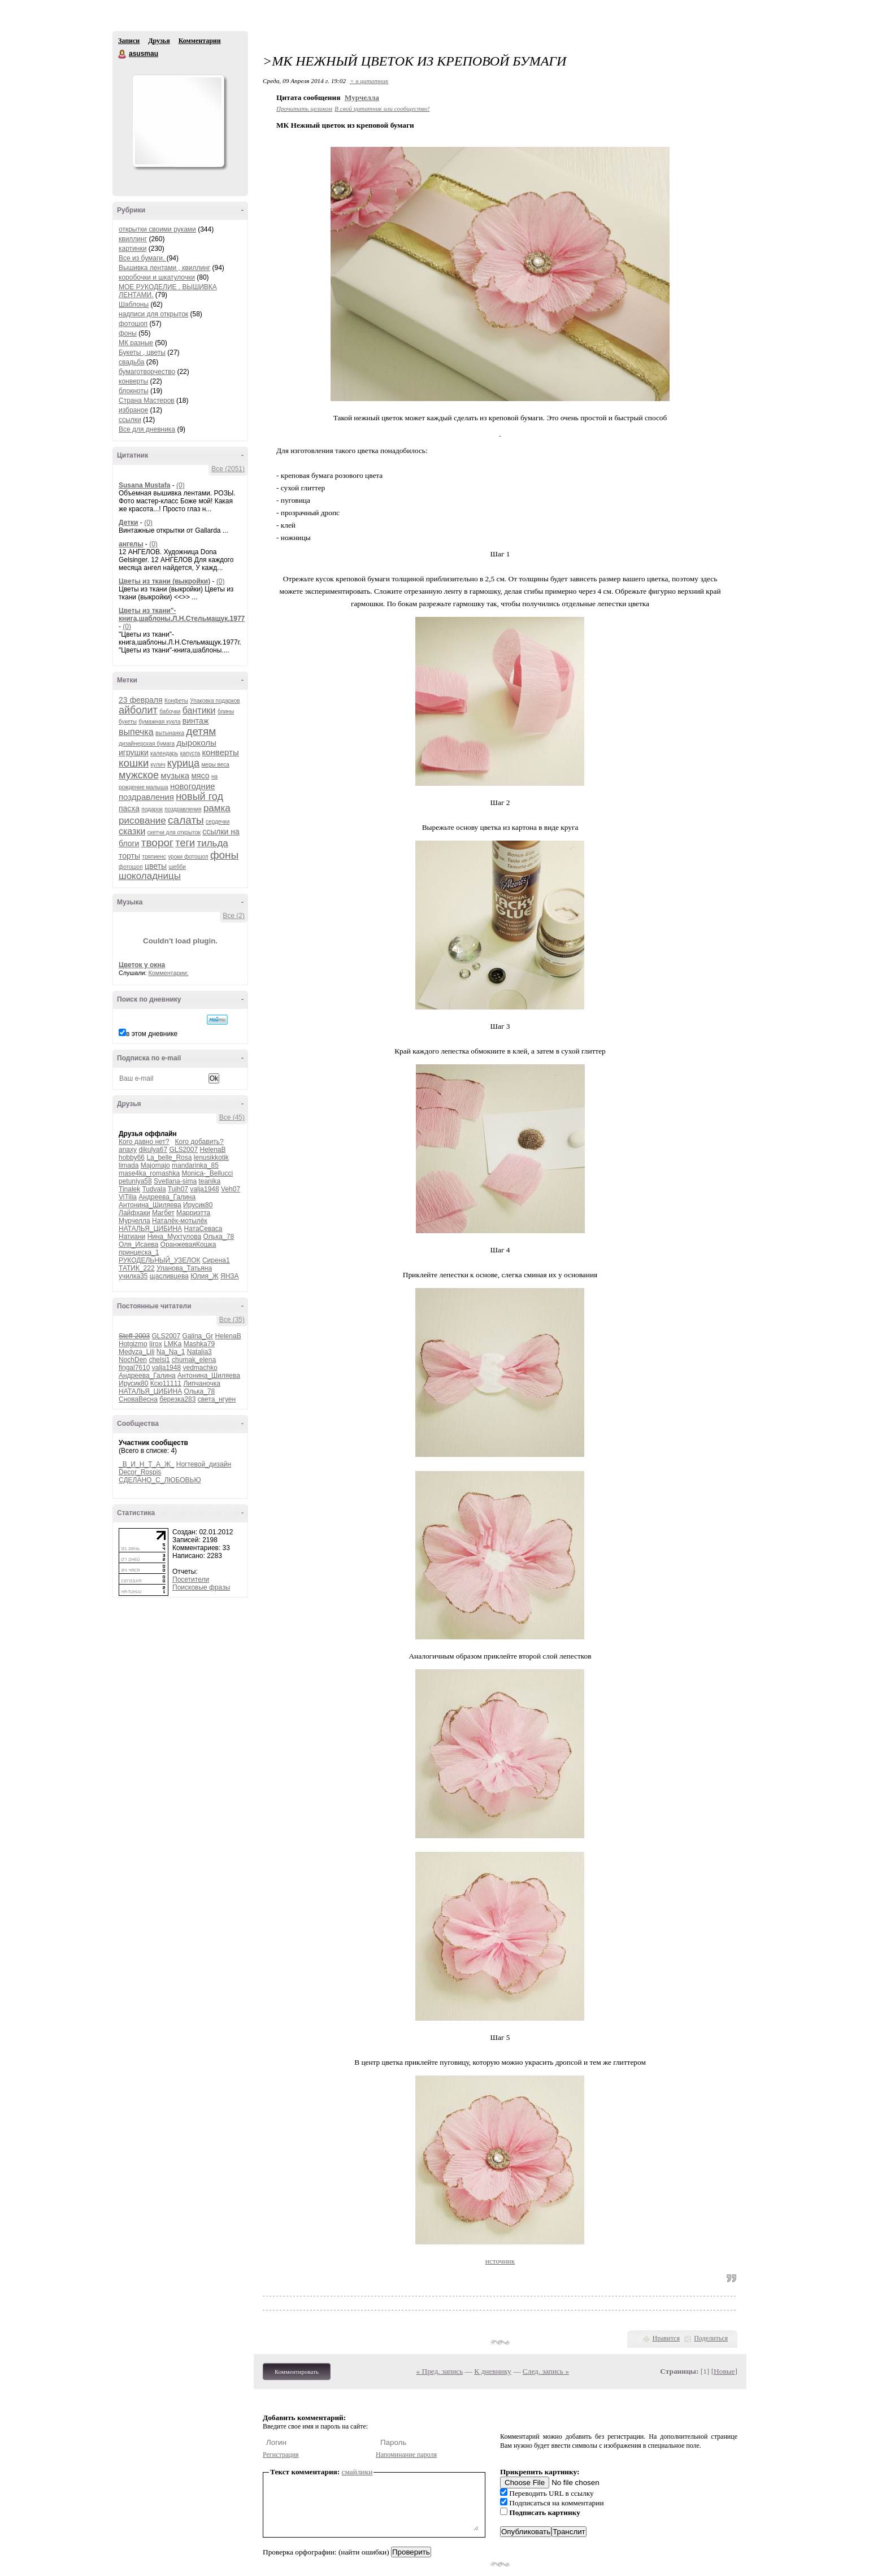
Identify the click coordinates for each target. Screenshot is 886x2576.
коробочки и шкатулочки (157, 277)
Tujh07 (178, 1189)
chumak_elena (194, 1360)
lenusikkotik (211, 1157)
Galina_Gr (198, 1336)
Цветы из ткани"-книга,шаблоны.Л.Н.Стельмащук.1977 (182, 615)
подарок (152, 809)
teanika (209, 1181)
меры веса (215, 765)
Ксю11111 (165, 1383)
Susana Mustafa (144, 485)
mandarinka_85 (195, 1165)
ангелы (131, 544)
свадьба (131, 362)
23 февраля (141, 699)
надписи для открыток (153, 314)
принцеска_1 (139, 1252)
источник (500, 2261)
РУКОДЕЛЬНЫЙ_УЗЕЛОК (160, 1260)
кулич (158, 765)
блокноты (134, 391)
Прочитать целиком (304, 108)
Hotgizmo (133, 1344)
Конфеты (176, 701)
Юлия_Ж (204, 1276)
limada (128, 1165)
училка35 (133, 1276)
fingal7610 (134, 1368)
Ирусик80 (197, 1205)
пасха (129, 808)
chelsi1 (159, 1360)
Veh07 (230, 1189)
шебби (177, 867)
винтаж (196, 720)
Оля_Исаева (138, 1244)
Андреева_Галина (167, 1197)
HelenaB (212, 1150)
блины (226, 711)
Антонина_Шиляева (150, 1205)
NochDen (133, 1360)
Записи (129, 41)
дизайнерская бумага (147, 744)
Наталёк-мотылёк (179, 1221)
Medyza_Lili (136, 1352)
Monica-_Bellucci (207, 1173)
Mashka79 (199, 1344)
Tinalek (129, 1189)
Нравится (666, 2338)
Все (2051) (228, 469)
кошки (134, 763)
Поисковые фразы (201, 1587)
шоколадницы (150, 876)
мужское (139, 775)
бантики (199, 710)
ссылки (130, 420)
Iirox (155, 1344)
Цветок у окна (142, 965)
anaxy (128, 1150)
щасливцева (169, 1276)
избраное (133, 410)
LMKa (172, 1344)
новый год (199, 796)
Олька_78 (218, 1237)
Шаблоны (134, 304)
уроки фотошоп (188, 857)
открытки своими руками (157, 229)
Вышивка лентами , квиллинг (164, 268)
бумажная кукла (159, 722)
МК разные (136, 343)
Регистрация (281, 2454)
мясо (200, 775)
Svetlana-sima (175, 1181)
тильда (212, 843)
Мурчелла (134, 1221)
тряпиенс (154, 857)
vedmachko (200, 1368)
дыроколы (196, 742)
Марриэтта (193, 1213)
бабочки (169, 711)
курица (183, 763)
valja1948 (204, 1189)
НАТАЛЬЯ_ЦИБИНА (150, 1229)
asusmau (122, 54)
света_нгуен (217, 1399)
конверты (133, 381)
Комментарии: (169, 972)
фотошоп (133, 324)
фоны (128, 333)
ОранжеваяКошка (188, 1244)
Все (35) (232, 1320)
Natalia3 (199, 1352)
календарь (164, 753)
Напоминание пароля (406, 2454)
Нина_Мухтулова (174, 1237)
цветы (156, 866)
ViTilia (128, 1197)
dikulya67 (152, 1150)
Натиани (132, 1237)
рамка (217, 808)
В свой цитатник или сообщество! (382, 108)
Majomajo (155, 1165)
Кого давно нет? (144, 1142)
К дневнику (492, 2371)
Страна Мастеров (147, 400)
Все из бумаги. (143, 258)
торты (129, 855)
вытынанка (169, 733)
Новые (724, 2371)
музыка (174, 775)
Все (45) (232, 1117)
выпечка (136, 732)
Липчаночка (201, 1383)
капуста (190, 753)
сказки (132, 831)
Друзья (159, 41)
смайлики (357, 2472)
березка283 (177, 1399)
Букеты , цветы (142, 352)
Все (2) (234, 916)
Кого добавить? (199, 1142)
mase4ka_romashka (149, 1173)
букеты (128, 722)
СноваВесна (138, 1399)
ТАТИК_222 (137, 1268)
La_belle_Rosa (169, 1157)
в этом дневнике (151, 1034)
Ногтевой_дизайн (203, 1464)
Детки (128, 522)
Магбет (163, 1213)
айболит (138, 710)
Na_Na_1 (171, 1352)
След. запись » (546, 2371)
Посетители (190, 1579)
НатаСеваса (203, 1229)
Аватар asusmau (178, 121)
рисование (142, 820)
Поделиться (711, 2338)
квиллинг (133, 239)
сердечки (217, 822)
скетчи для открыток (174, 832)
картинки (132, 249)
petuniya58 (135, 1181)
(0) (180, 485)
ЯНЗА (229, 1276)
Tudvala (154, 1189)
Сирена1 (216, 1260)
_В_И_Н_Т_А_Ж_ (146, 1464)
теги (185, 842)
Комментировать (297, 2371)
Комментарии (200, 41)
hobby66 (132, 1157)
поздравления (182, 809)
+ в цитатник (369, 80)
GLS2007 (183, 1150)
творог (157, 842)
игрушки (134, 752)
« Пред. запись (439, 2371)
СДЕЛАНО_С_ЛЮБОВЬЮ (160, 1480)
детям (201, 731)
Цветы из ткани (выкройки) (164, 581)
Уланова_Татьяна (184, 1268)
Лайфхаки (134, 1213)
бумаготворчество (147, 372)
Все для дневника (147, 429)
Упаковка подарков (215, 701)
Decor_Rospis (140, 1472)
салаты (186, 820)
